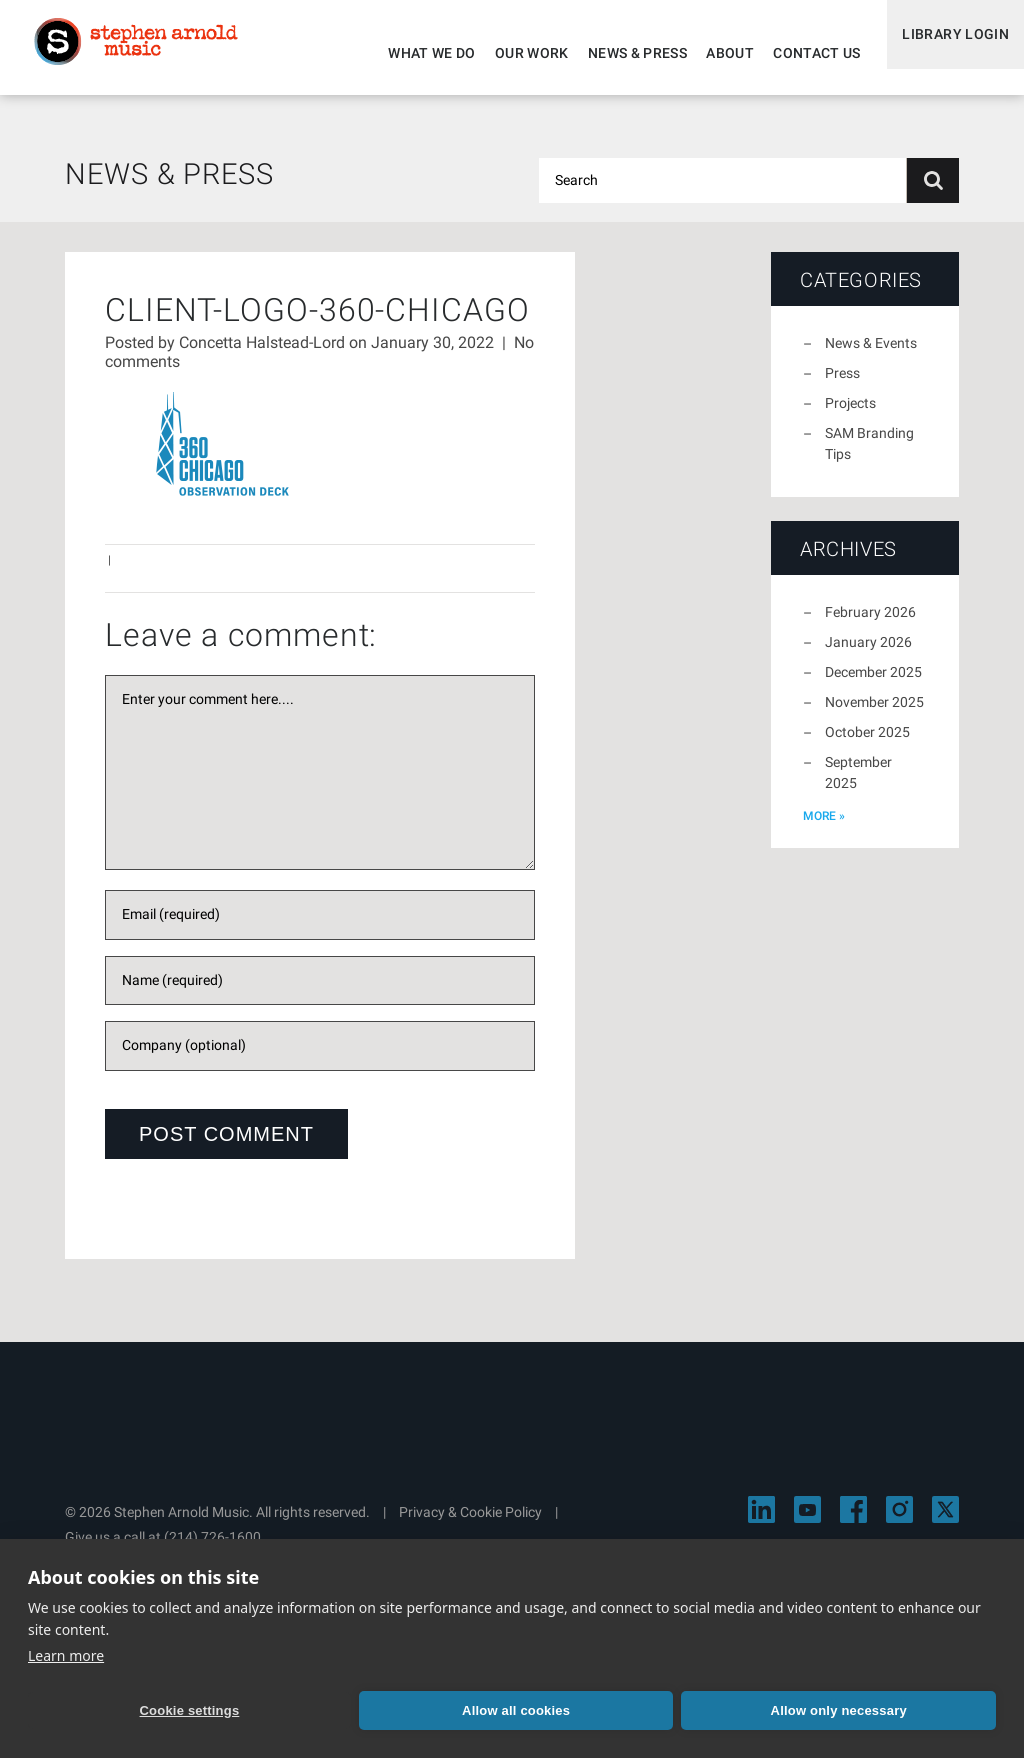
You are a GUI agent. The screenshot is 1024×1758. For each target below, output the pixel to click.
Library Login (946, 53)
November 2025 (874, 714)
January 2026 (868, 654)
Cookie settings (123, 1708)
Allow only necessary (519, 1708)
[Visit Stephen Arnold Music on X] (945, 1521)
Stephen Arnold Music (152, 54)
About (712, 53)
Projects (850, 415)
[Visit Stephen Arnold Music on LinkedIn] (761, 1521)
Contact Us (799, 53)
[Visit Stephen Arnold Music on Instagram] (899, 1521)
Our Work (514, 53)
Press (842, 385)
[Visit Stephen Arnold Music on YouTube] (807, 1521)
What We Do (414, 53)
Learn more (66, 1651)
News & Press (619, 53)
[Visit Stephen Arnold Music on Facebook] (853, 1521)
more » (824, 828)
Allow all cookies (321, 1708)
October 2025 (867, 744)
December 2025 (873, 684)
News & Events (871, 355)
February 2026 (870, 624)
